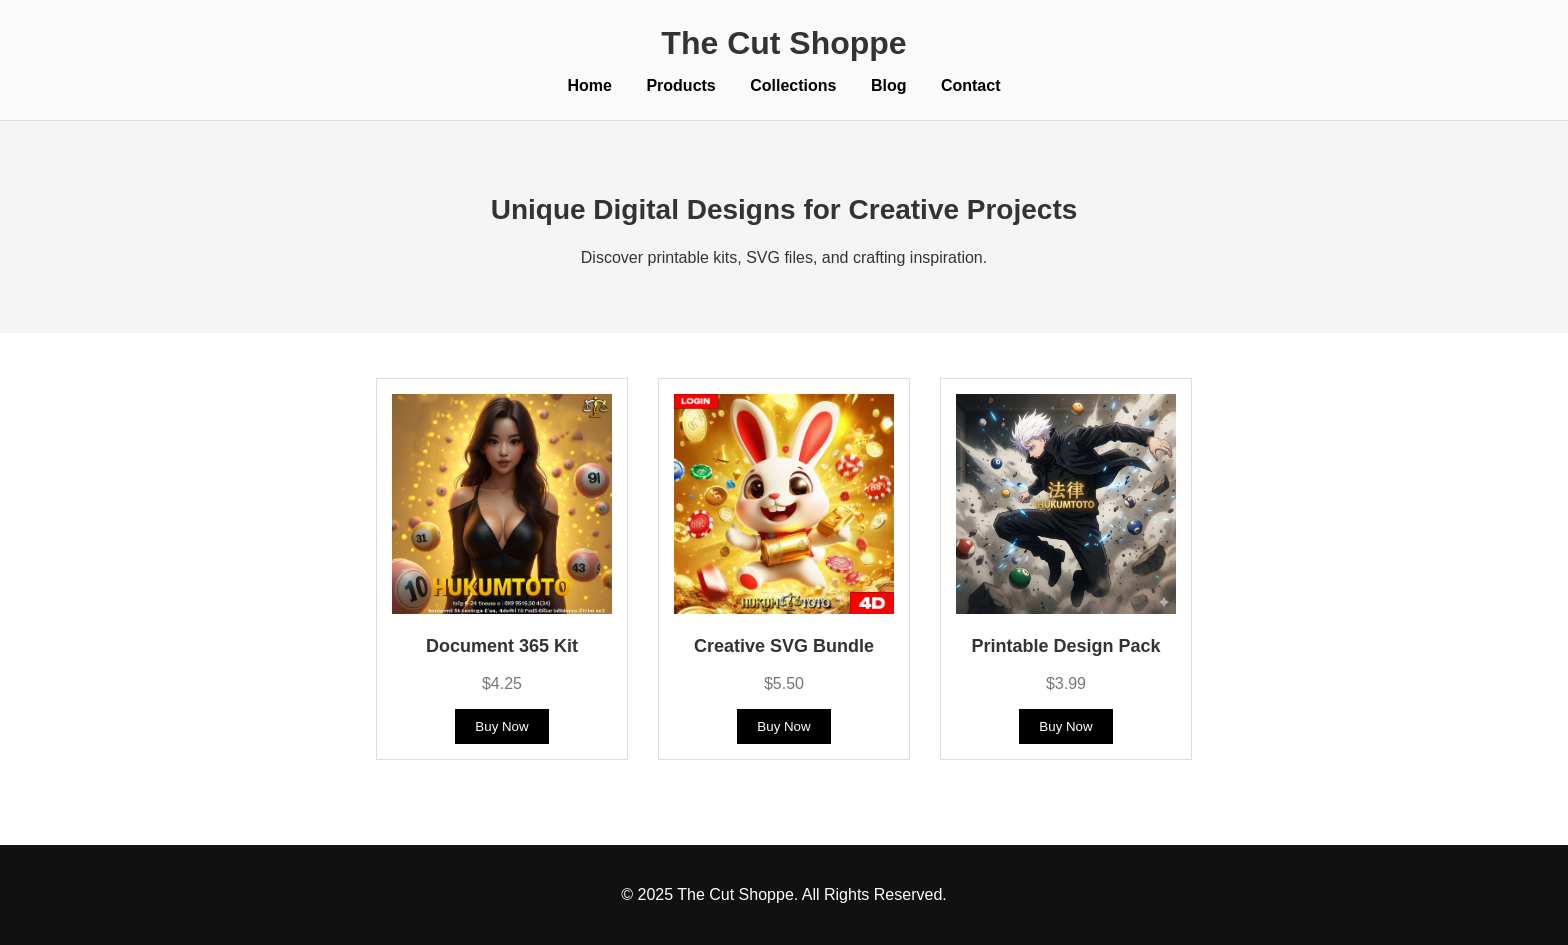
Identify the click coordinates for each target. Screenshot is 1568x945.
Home (590, 85)
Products (680, 85)
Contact (971, 85)
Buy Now (501, 726)
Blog (889, 85)
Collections (793, 85)
